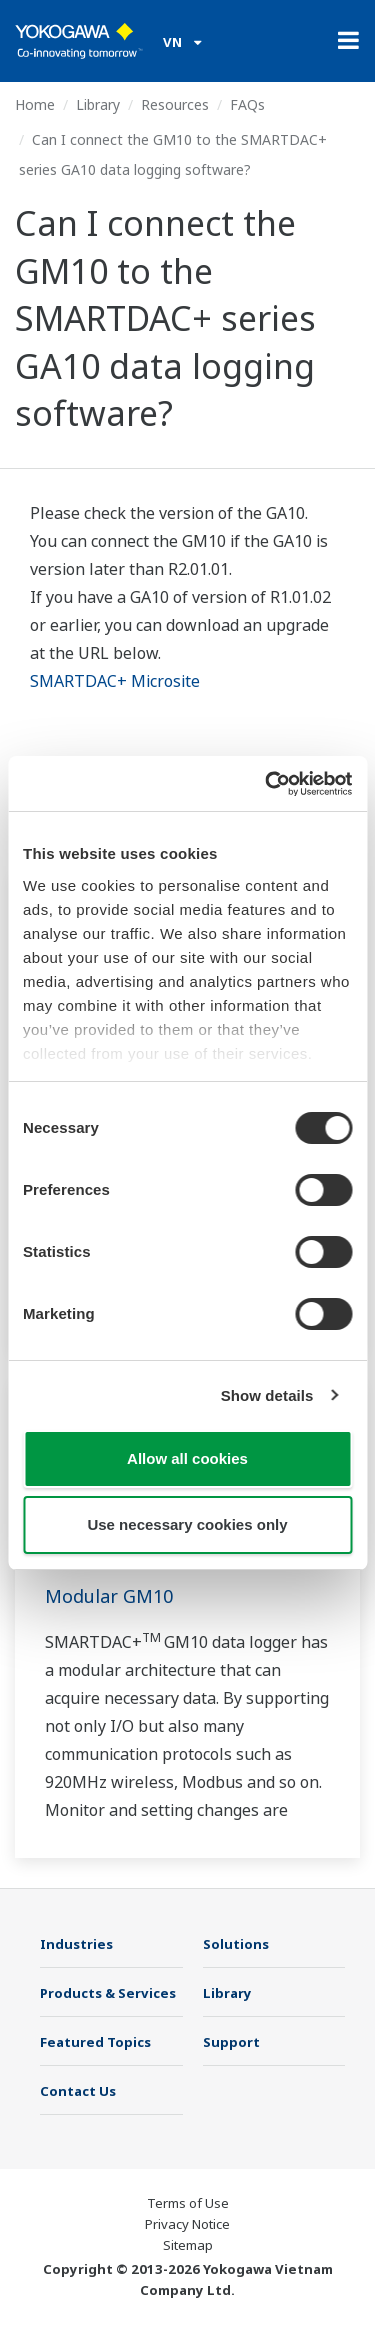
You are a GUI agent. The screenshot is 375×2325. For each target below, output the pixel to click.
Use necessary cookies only (187, 1524)
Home (35, 104)
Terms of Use (188, 2203)
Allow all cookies (187, 1458)
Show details (267, 1395)
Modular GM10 (109, 1596)
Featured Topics (95, 2042)
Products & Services (108, 1993)
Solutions (236, 1944)
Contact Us (78, 2091)
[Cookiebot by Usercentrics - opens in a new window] (267, 784)
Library (98, 104)
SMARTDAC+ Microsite (115, 681)
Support (231, 2042)
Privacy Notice (187, 2224)
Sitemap (188, 2245)
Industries (76, 1944)
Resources (175, 104)
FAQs (247, 104)
